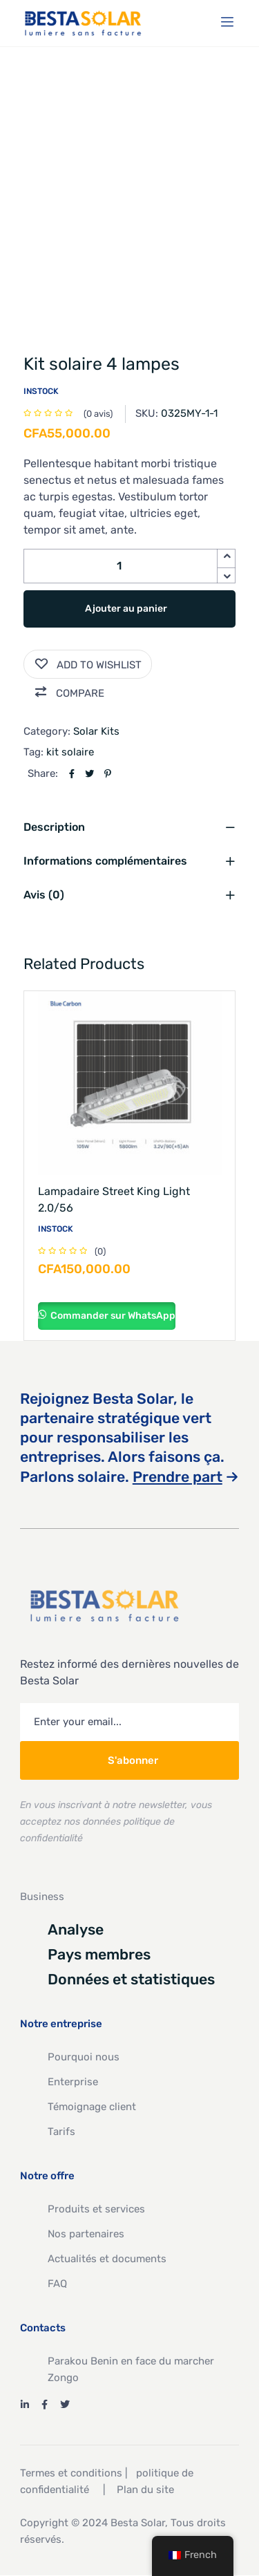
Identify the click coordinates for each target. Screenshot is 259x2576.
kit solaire (70, 752)
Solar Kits (96, 731)
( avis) (98, 413)
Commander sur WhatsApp (111, 1316)
